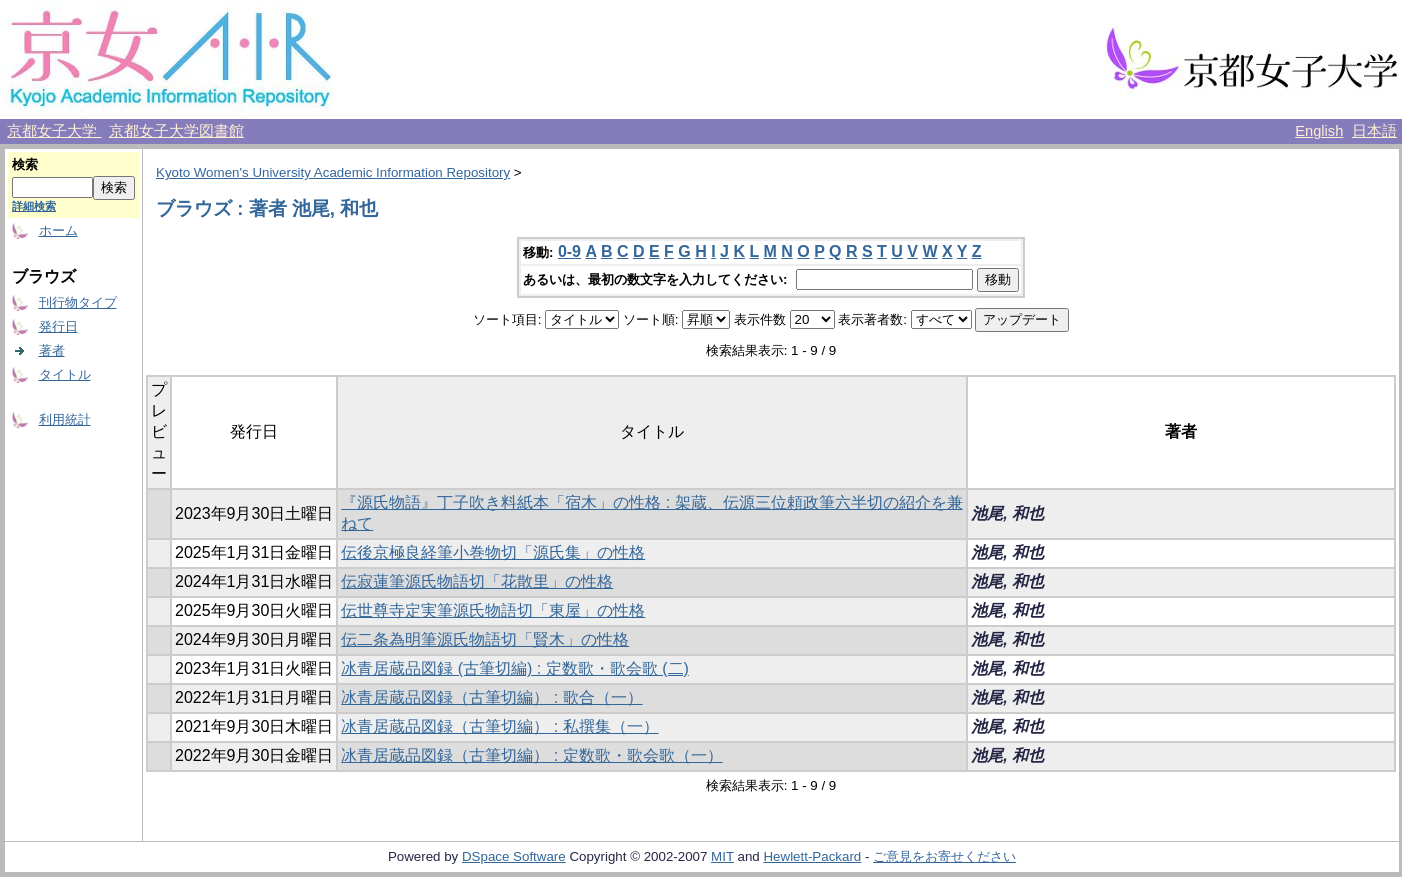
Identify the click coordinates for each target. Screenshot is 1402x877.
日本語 (1374, 131)
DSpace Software (514, 856)
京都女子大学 (54, 131)
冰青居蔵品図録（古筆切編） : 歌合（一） (491, 697)
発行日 (58, 326)
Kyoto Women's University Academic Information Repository (333, 172)
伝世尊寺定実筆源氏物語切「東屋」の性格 (493, 610)
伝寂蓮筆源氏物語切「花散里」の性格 (477, 581)
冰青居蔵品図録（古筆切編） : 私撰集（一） (499, 726)
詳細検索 (34, 206)
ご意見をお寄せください (944, 856)
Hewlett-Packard (812, 856)
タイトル (65, 374)
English (1319, 131)
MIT (722, 856)
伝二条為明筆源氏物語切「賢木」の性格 (485, 639)
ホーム (58, 230)
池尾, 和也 (1007, 513)
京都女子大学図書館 (176, 131)
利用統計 (65, 419)
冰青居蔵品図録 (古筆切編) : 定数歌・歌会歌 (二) (515, 668)
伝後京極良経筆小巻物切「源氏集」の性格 (493, 552)
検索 (25, 164)
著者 (52, 350)
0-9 (569, 251)
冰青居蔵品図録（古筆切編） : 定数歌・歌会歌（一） (531, 755)
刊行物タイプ (78, 302)
